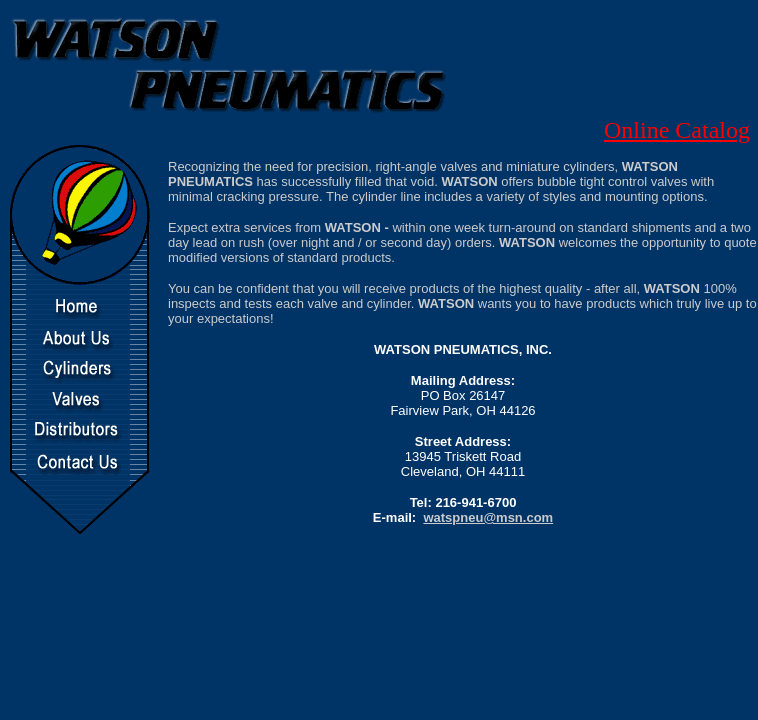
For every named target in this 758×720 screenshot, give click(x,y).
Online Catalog (677, 130)
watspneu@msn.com (488, 517)
